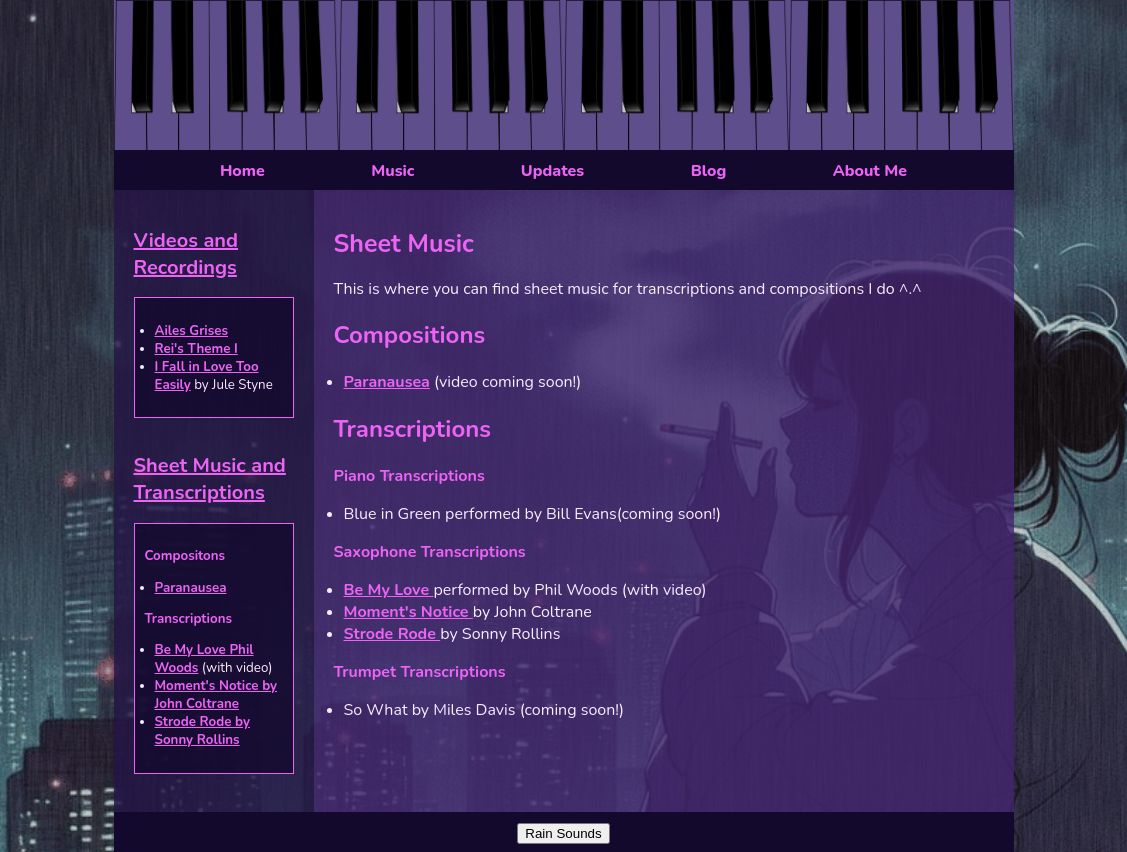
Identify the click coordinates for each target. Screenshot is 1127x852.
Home (242, 171)
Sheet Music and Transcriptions (210, 479)
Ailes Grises (192, 331)
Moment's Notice (408, 612)
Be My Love (389, 590)
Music (392, 171)
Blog (709, 171)
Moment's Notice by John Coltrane (216, 695)
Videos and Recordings (186, 254)
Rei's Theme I (196, 349)
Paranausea (191, 588)
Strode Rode (392, 634)
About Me (870, 171)
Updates (552, 171)
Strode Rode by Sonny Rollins (202, 731)
